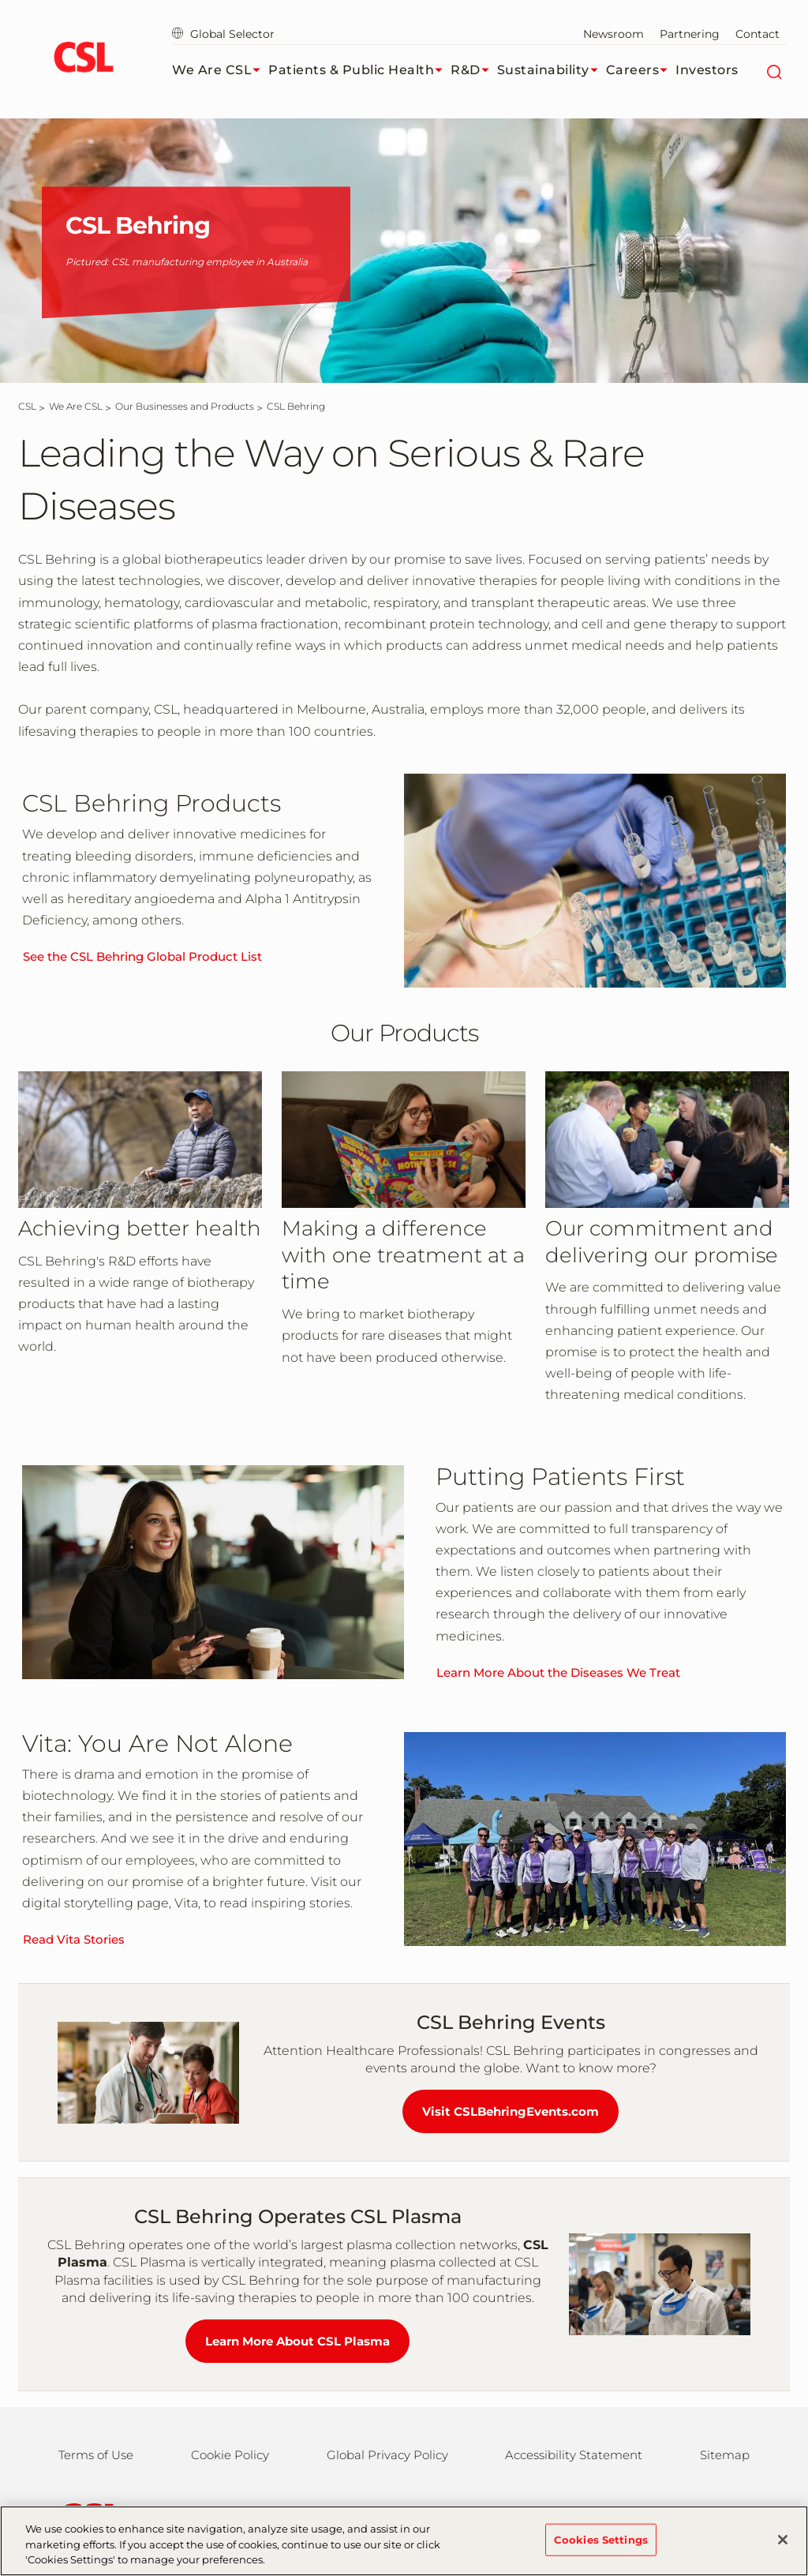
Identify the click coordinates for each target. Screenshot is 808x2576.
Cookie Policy (230, 2454)
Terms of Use (95, 2454)
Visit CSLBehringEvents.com (510, 2111)
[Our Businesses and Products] (184, 406)
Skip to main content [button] (0, 0)
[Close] (782, 2545)
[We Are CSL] (76, 406)
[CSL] (27, 406)
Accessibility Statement (573, 2454)
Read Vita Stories (74, 1939)
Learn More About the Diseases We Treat (558, 1672)
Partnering (690, 34)
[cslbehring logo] (83, 59)
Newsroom (613, 34)
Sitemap (725, 2454)
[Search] (773, 70)
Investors (707, 69)
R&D (474, 70)
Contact (757, 34)
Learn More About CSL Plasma (297, 2341)
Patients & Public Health (359, 70)
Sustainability (551, 70)
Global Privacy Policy (387, 2454)
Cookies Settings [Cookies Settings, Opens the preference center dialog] (601, 2545)
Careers (641, 70)
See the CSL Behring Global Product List (142, 956)
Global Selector (223, 34)
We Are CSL (220, 70)
